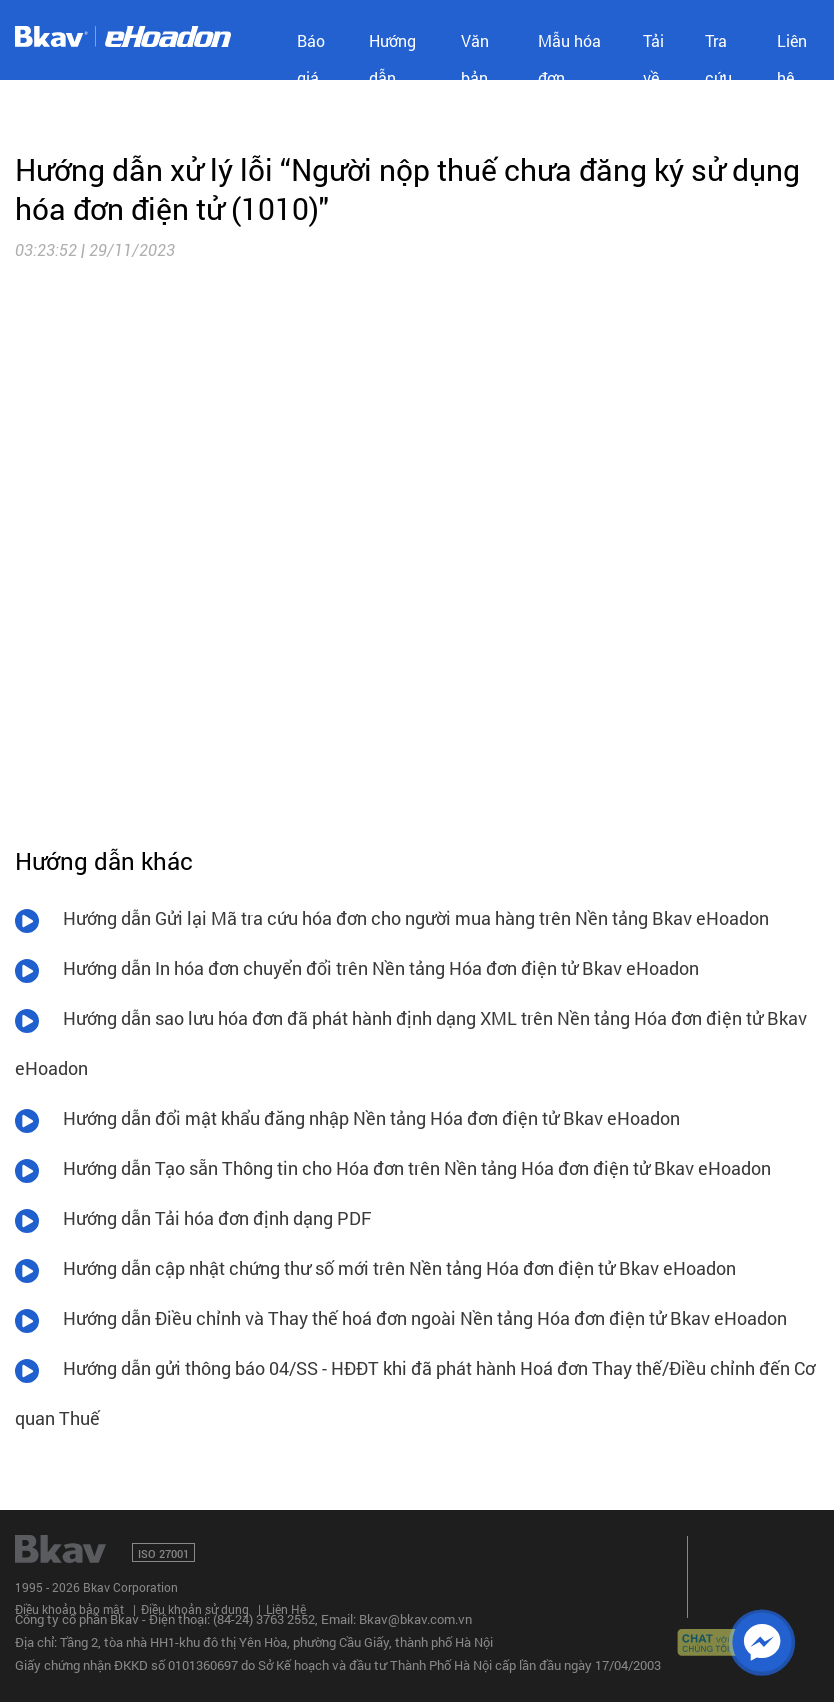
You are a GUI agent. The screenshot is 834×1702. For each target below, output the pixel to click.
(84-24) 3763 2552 (264, 1619)
